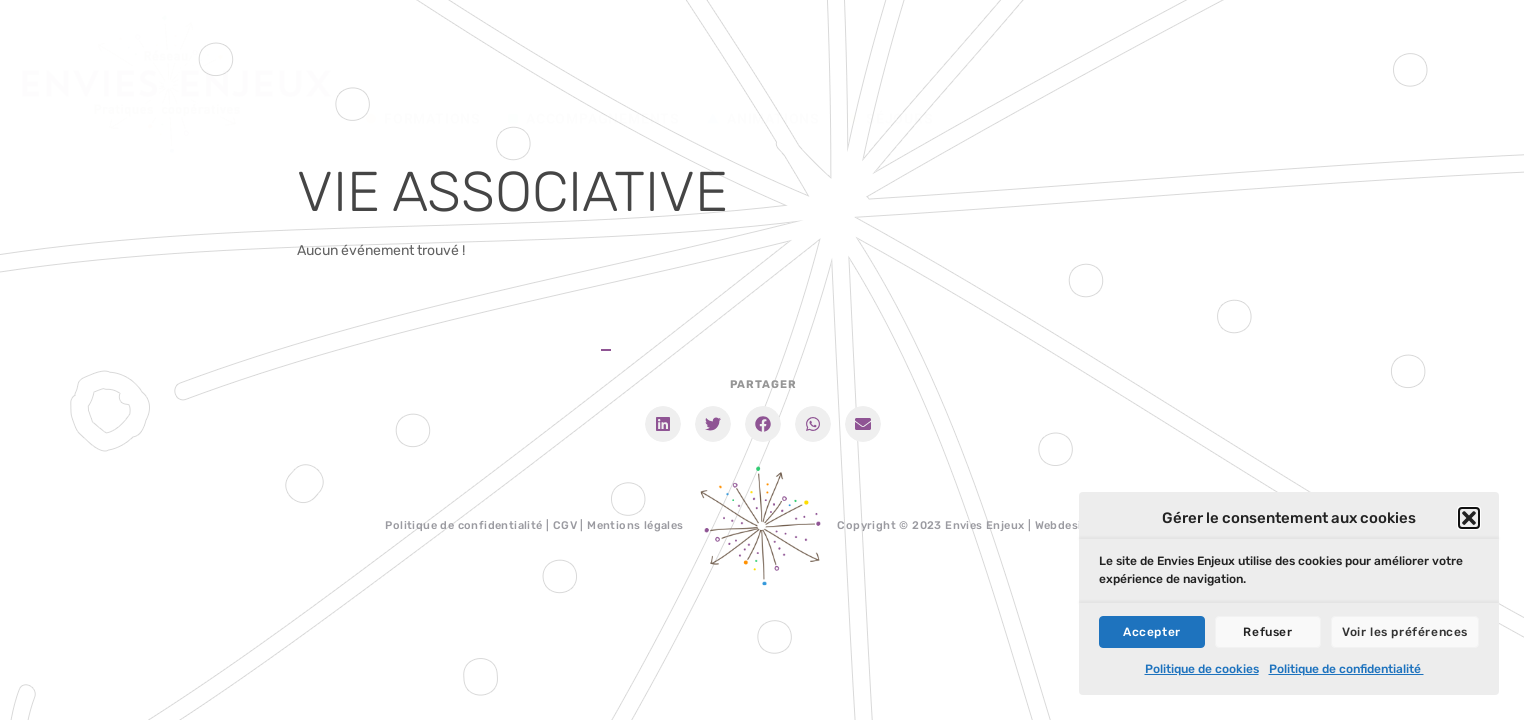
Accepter (1152, 636)
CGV (565, 525)
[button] (1469, 522)
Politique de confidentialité (1346, 673)
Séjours (890, 85)
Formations (423, 85)
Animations (763, 85)
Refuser (1267, 636)
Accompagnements (594, 85)
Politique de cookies (1202, 673)
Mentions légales (635, 525)
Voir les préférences (1405, 636)
